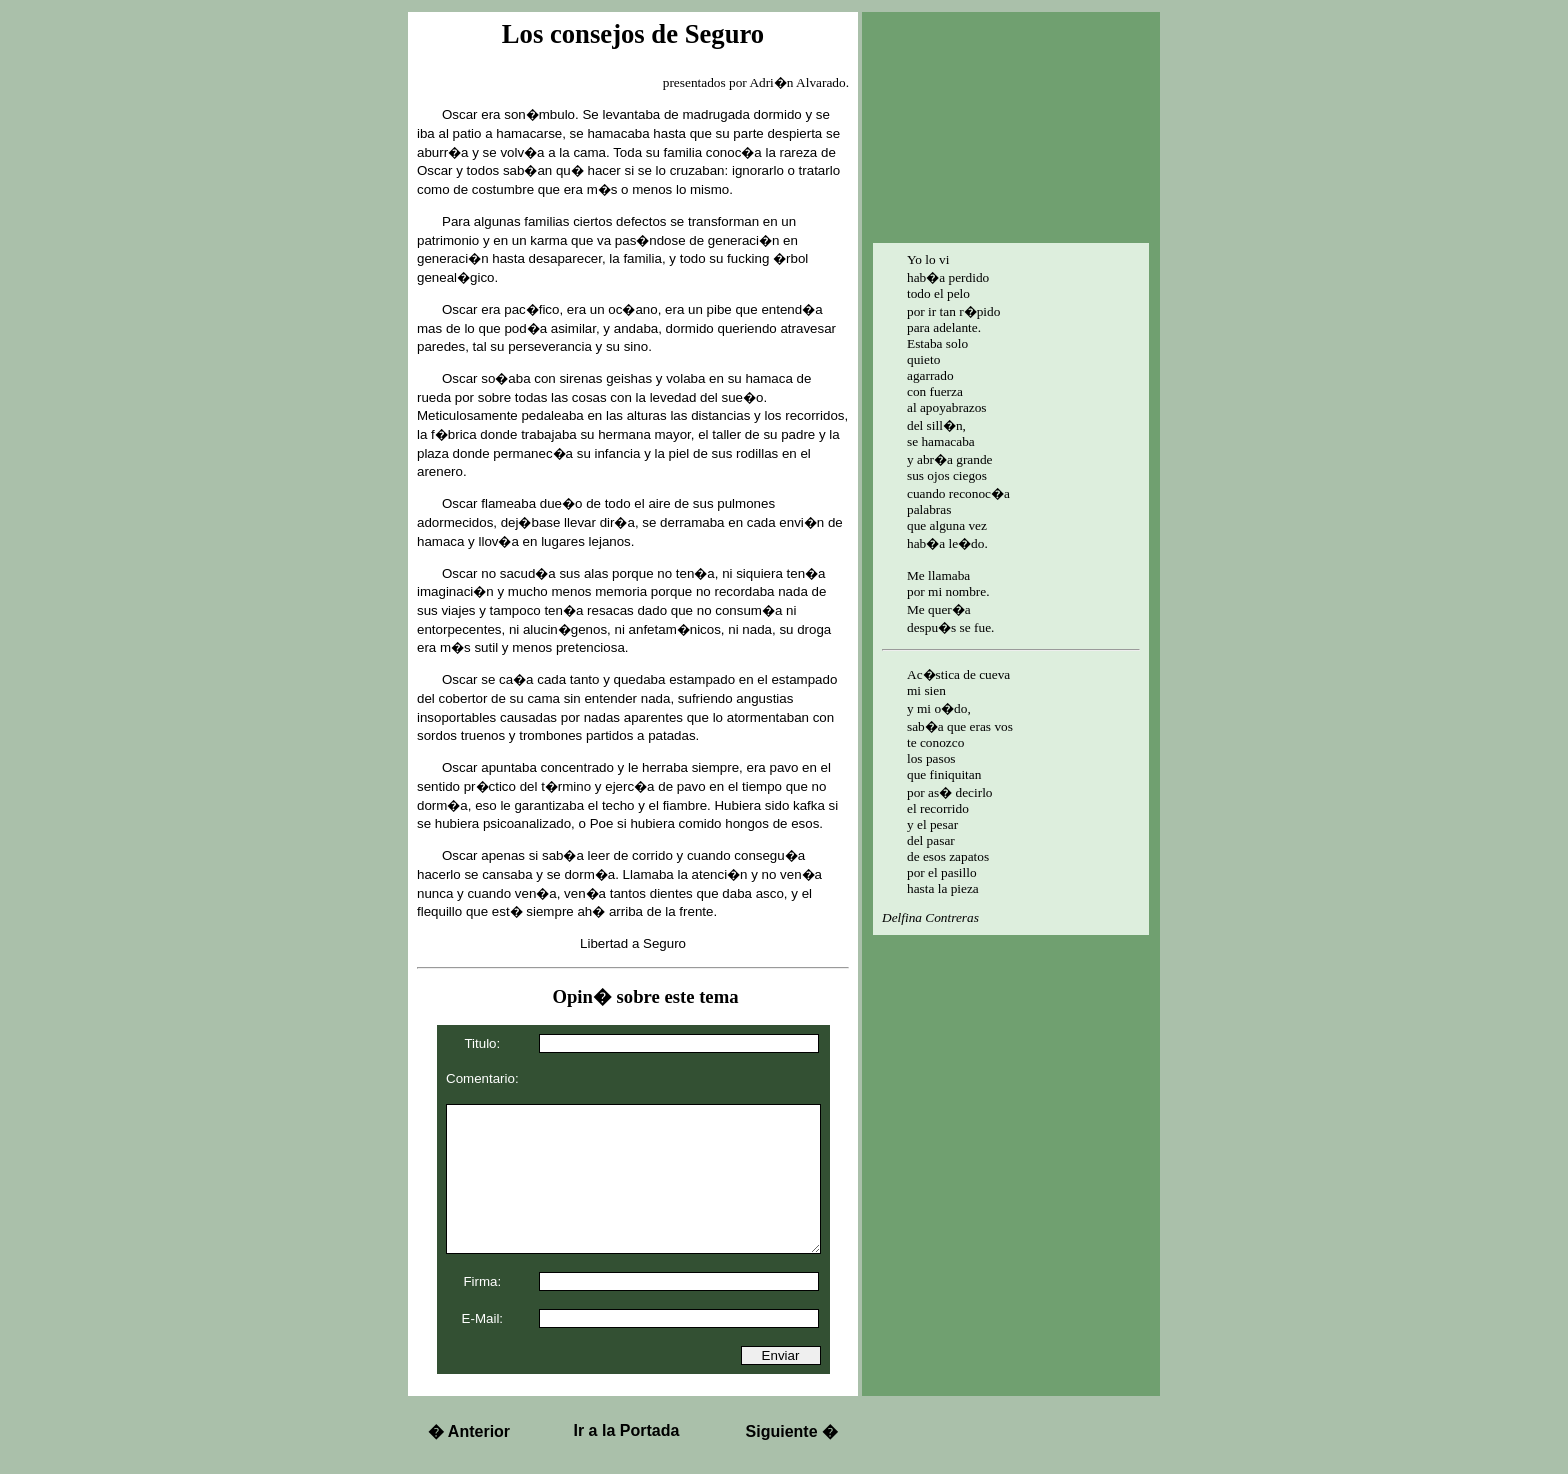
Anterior (469, 1431)
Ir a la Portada (627, 1430)
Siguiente (792, 1431)
